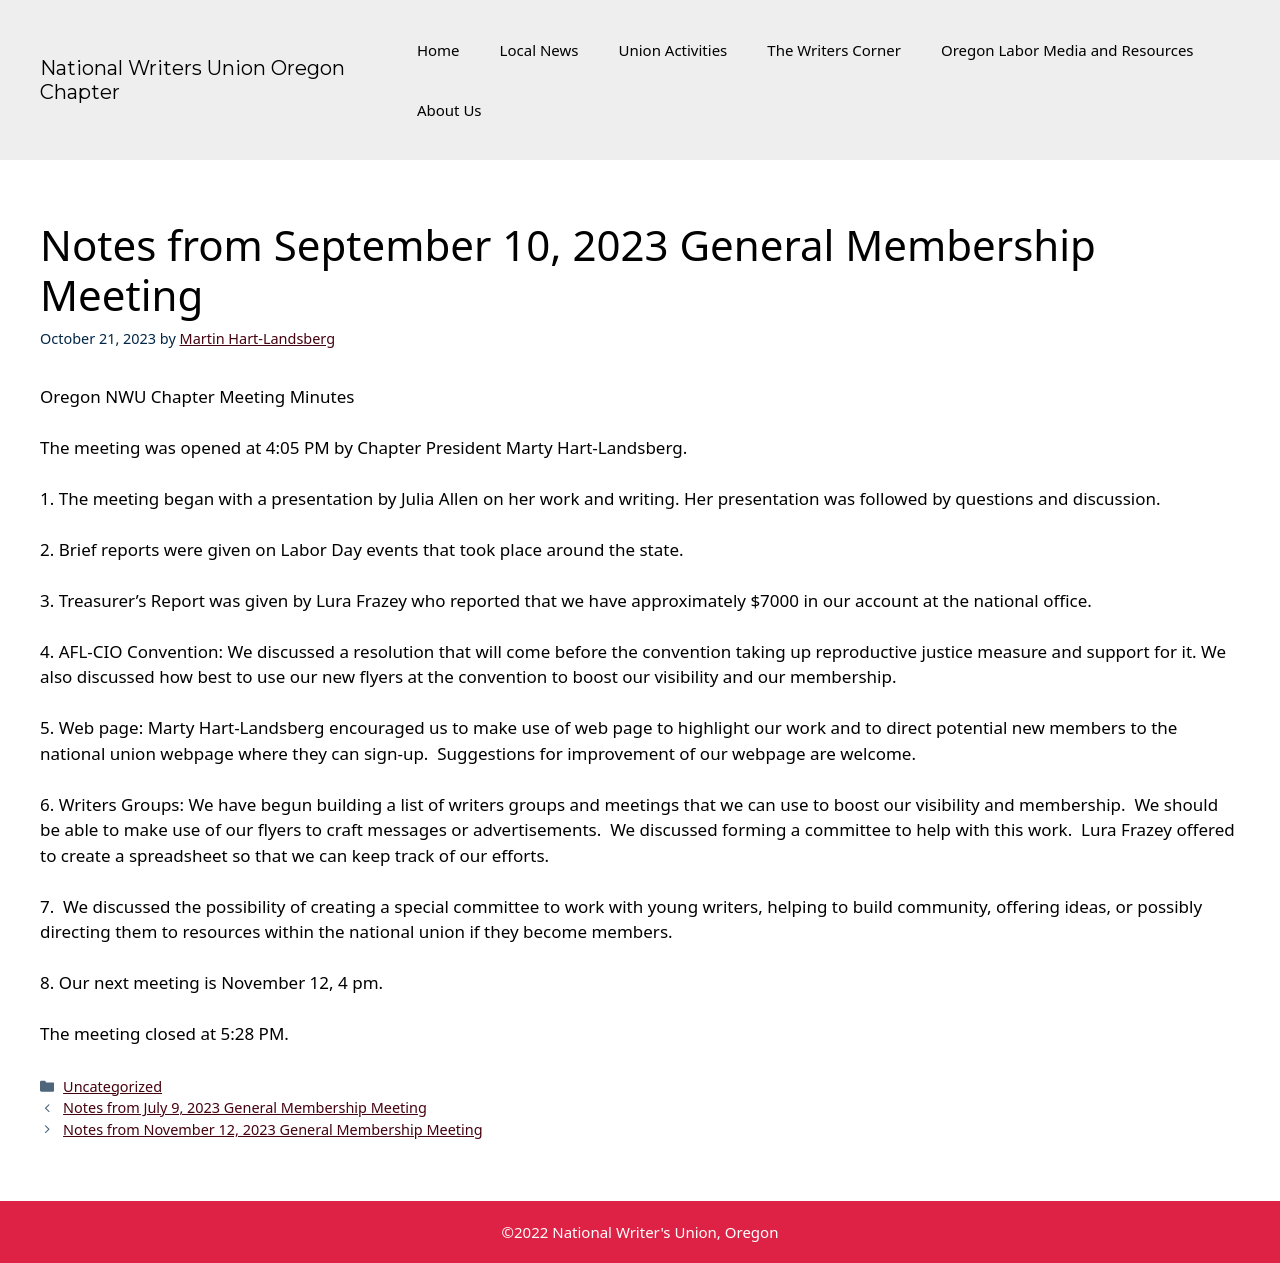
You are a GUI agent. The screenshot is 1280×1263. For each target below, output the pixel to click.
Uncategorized (112, 1086)
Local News (539, 50)
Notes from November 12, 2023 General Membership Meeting (272, 1129)
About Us (449, 110)
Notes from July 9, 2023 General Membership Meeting (245, 1107)
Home (438, 50)
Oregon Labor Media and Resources (1067, 50)
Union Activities (672, 50)
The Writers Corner (834, 50)
